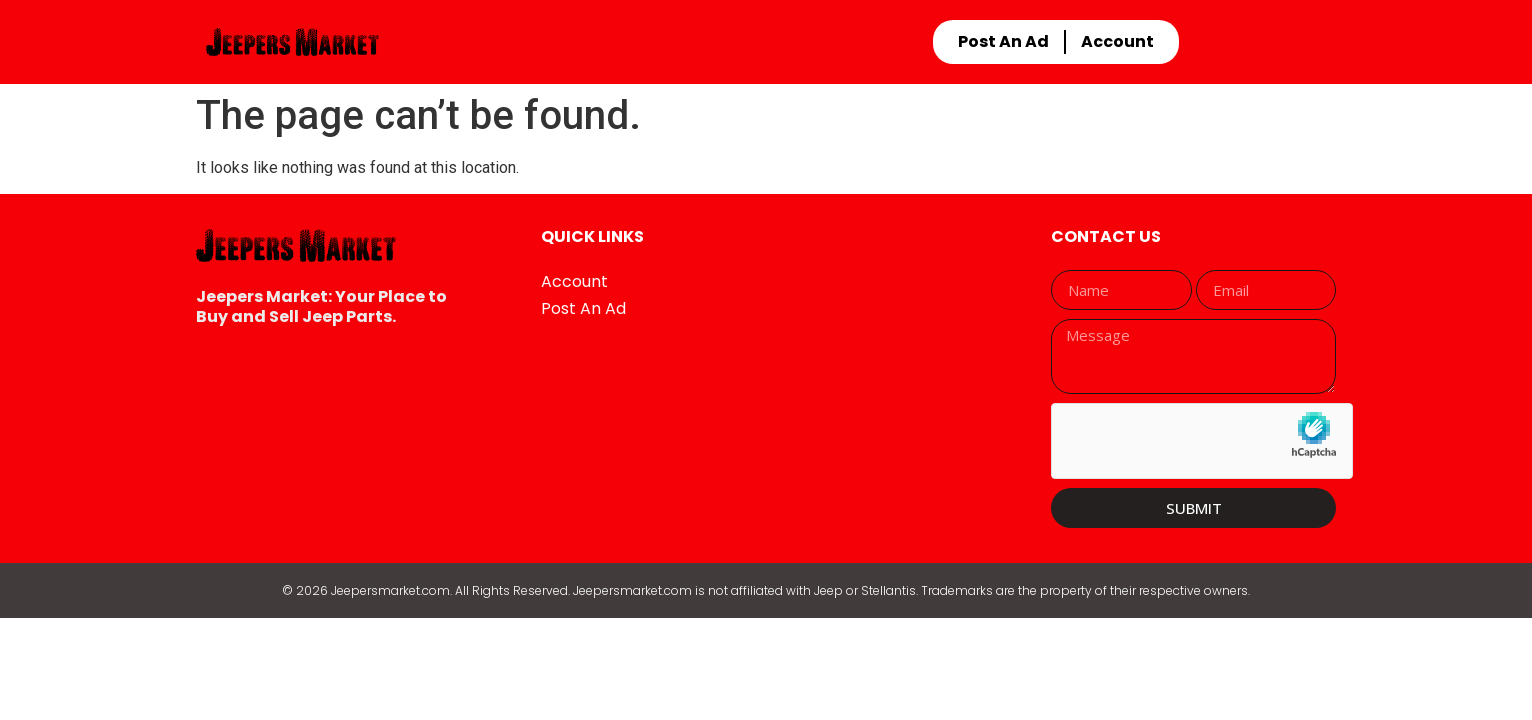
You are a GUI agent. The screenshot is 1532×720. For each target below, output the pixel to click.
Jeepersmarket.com (390, 590)
